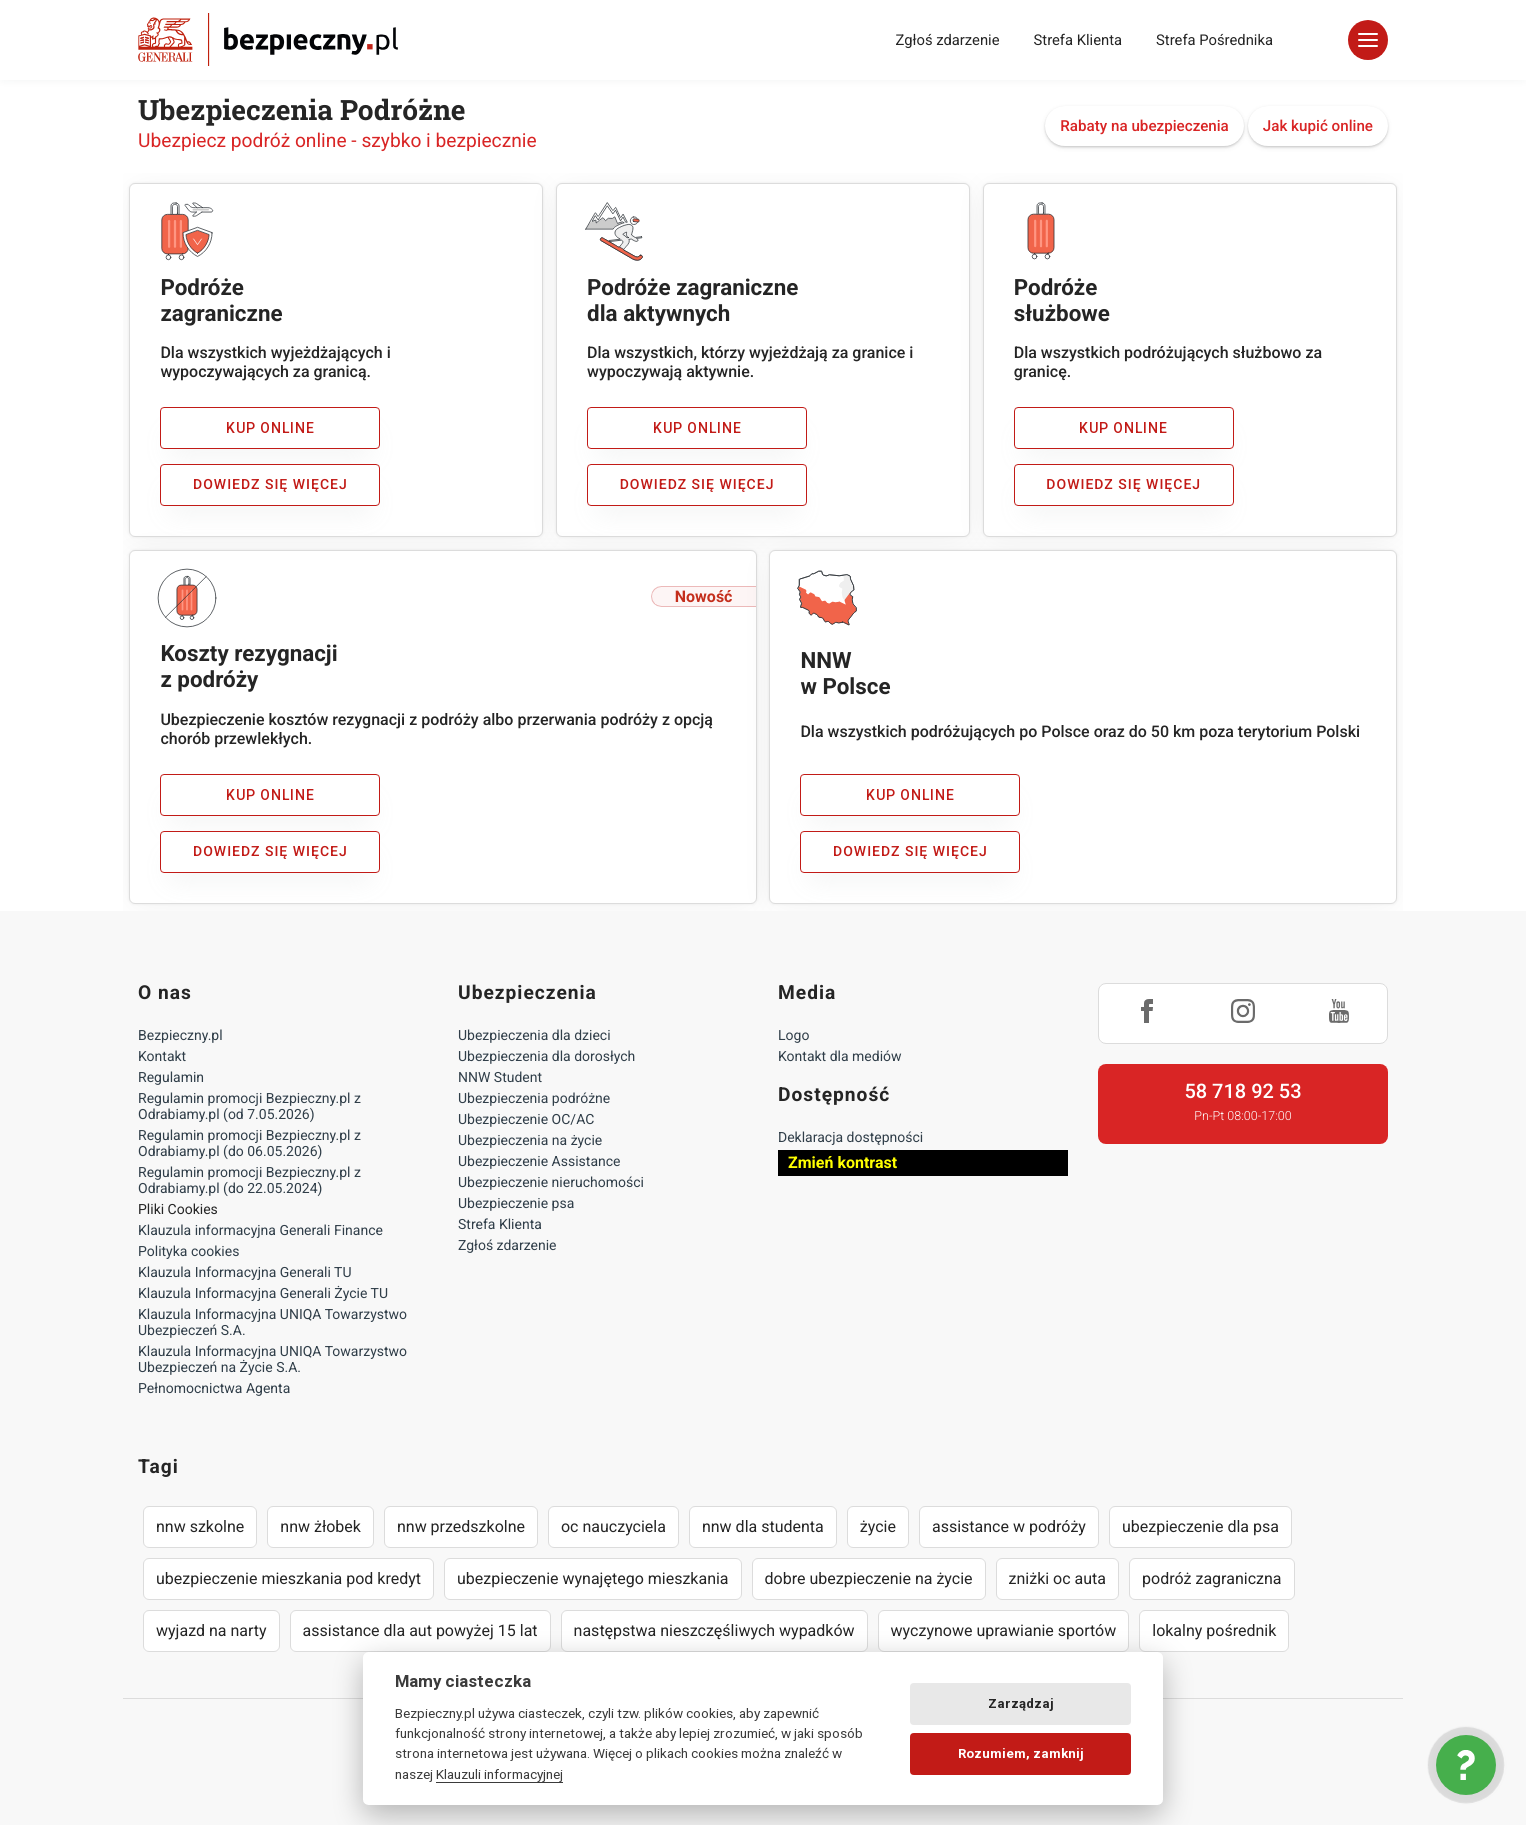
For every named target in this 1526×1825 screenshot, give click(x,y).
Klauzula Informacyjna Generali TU (244, 1273)
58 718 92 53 (1242, 1091)
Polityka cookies (188, 1252)
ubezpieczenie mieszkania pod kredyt (288, 1578)
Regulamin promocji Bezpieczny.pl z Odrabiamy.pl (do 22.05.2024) (249, 1181)
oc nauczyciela (613, 1526)
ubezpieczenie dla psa (1200, 1526)
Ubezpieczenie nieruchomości (551, 1183)
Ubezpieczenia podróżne (534, 1099)
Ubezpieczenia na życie (530, 1141)
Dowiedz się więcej (270, 485)
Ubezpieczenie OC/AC (526, 1120)
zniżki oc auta (1058, 1578)
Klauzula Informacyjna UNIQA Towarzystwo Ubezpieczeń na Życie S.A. (272, 1360)
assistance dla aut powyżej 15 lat (420, 1630)
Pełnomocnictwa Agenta (214, 1389)
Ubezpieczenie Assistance (539, 1162)
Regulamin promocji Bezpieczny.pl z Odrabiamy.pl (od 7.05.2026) (249, 1107)
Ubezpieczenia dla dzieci (534, 1036)
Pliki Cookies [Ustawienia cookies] (178, 1210)
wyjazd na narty (211, 1630)
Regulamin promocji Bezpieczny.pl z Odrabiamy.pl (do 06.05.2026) (249, 1144)
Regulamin (171, 1078)
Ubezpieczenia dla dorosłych (546, 1057)
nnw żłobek (320, 1526)
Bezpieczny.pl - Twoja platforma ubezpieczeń (268, 39)
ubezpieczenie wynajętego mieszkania (593, 1578)
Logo (793, 1036)
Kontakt (162, 1057)
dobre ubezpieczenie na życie (869, 1578)
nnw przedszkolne (461, 1526)
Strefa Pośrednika (1214, 40)
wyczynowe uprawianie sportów (1004, 1630)
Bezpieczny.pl (180, 1036)
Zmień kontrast (842, 1162)
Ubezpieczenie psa (516, 1204)
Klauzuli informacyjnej (499, 1774)
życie (878, 1526)
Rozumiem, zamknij (1021, 1753)
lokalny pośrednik (1214, 1630)
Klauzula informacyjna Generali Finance (260, 1231)
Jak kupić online (1318, 126)
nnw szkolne (200, 1526)
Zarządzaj (1021, 1703)
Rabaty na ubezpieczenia (1144, 126)
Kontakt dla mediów (840, 1057)
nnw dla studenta (763, 1526)
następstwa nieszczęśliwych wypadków (714, 1630)
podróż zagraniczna (1211, 1578)
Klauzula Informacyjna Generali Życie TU (263, 1294)
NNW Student (500, 1078)
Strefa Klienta (1078, 40)
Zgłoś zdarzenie (947, 40)
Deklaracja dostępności (850, 1138)
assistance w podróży (1009, 1526)
